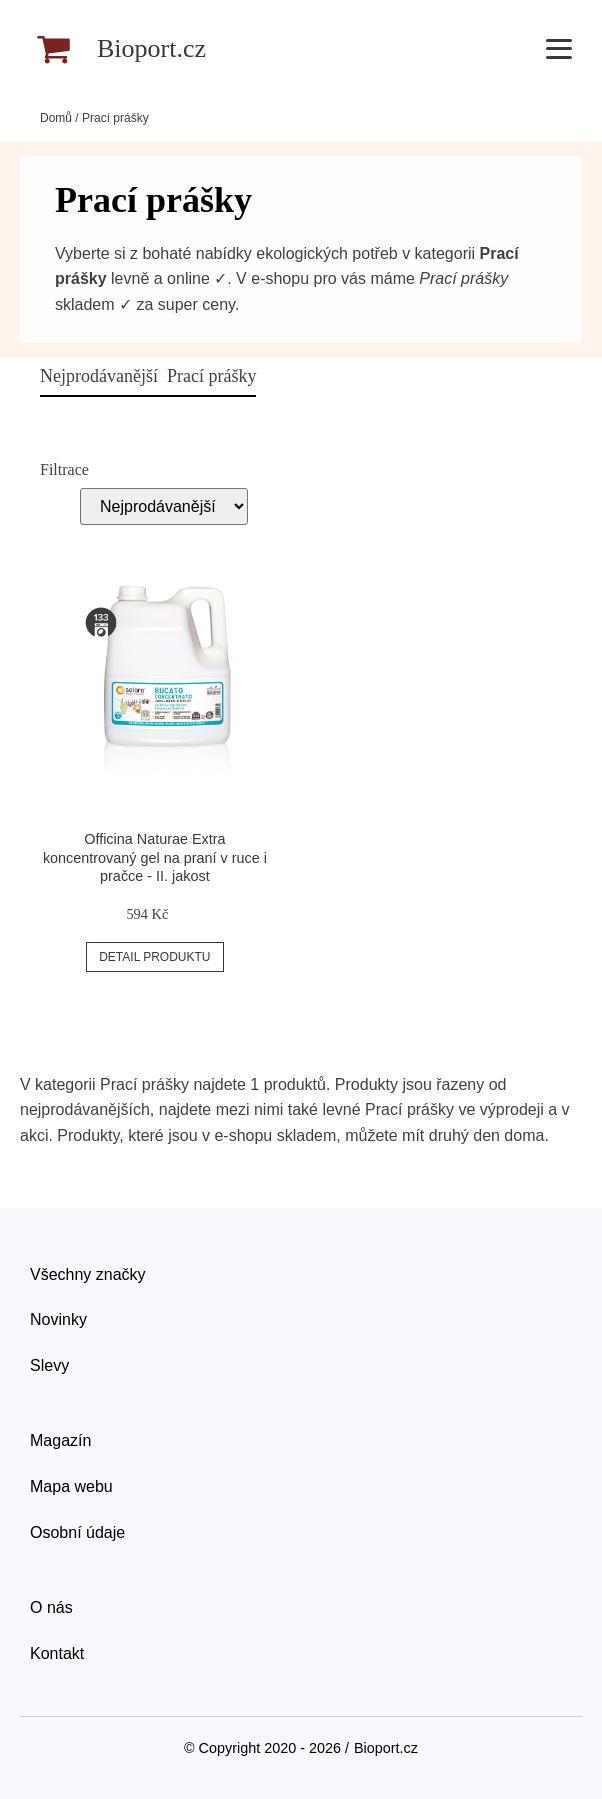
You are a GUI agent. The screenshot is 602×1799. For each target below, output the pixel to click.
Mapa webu (71, 1486)
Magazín (60, 1440)
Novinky (58, 1319)
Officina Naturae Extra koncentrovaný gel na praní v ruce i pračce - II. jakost (155, 857)
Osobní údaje (77, 1532)
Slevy (49, 1365)
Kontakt (57, 1653)
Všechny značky (88, 1274)
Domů (56, 118)
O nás (51, 1607)
